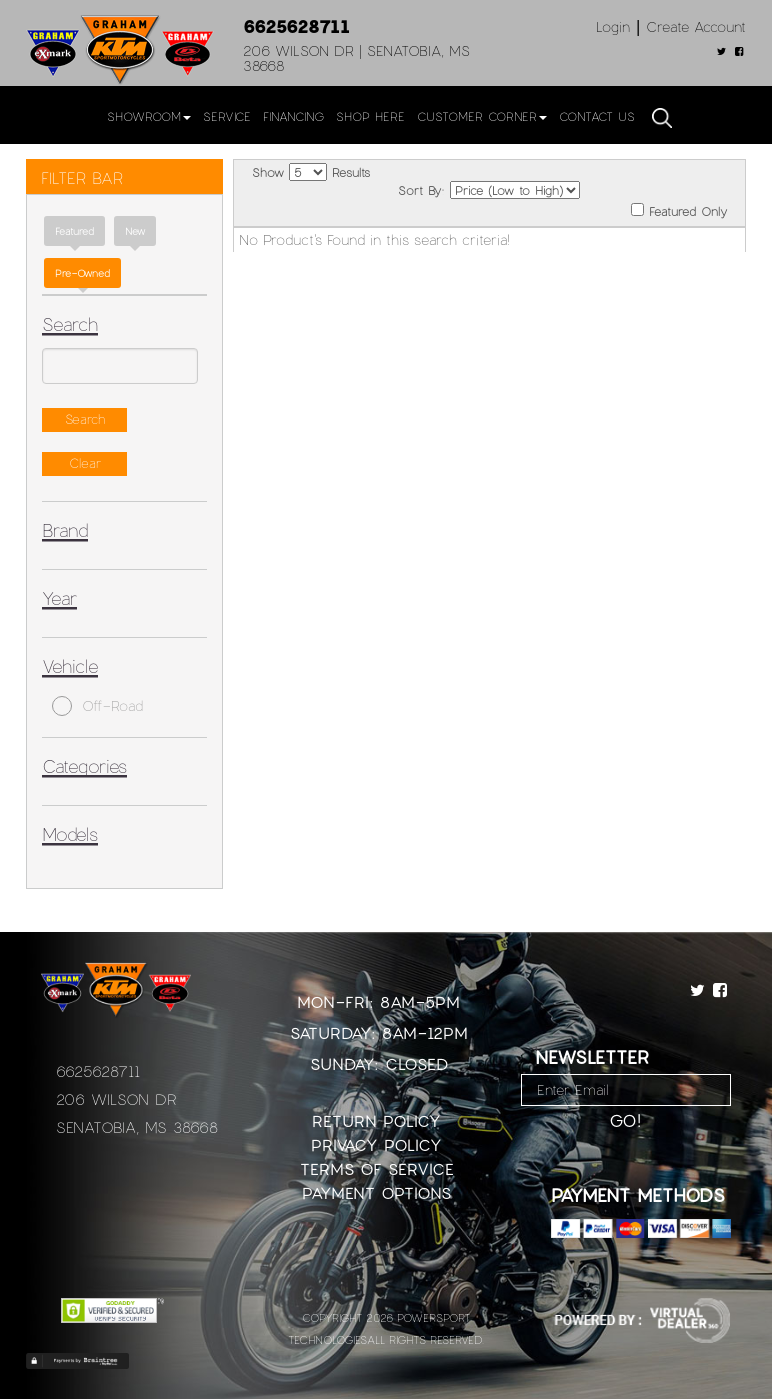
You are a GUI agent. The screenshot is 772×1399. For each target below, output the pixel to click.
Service (227, 116)
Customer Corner (482, 116)
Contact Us (597, 116)
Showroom (149, 116)
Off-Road (97, 706)
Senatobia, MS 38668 (137, 1127)
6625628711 (296, 26)
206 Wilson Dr (116, 1099)
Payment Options (376, 1192)
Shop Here (370, 116)
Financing (293, 116)
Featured (74, 231)
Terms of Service (377, 1168)
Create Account (696, 26)
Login (613, 26)
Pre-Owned (82, 273)
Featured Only (679, 210)
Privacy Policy (376, 1144)
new (135, 231)
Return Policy (376, 1120)
